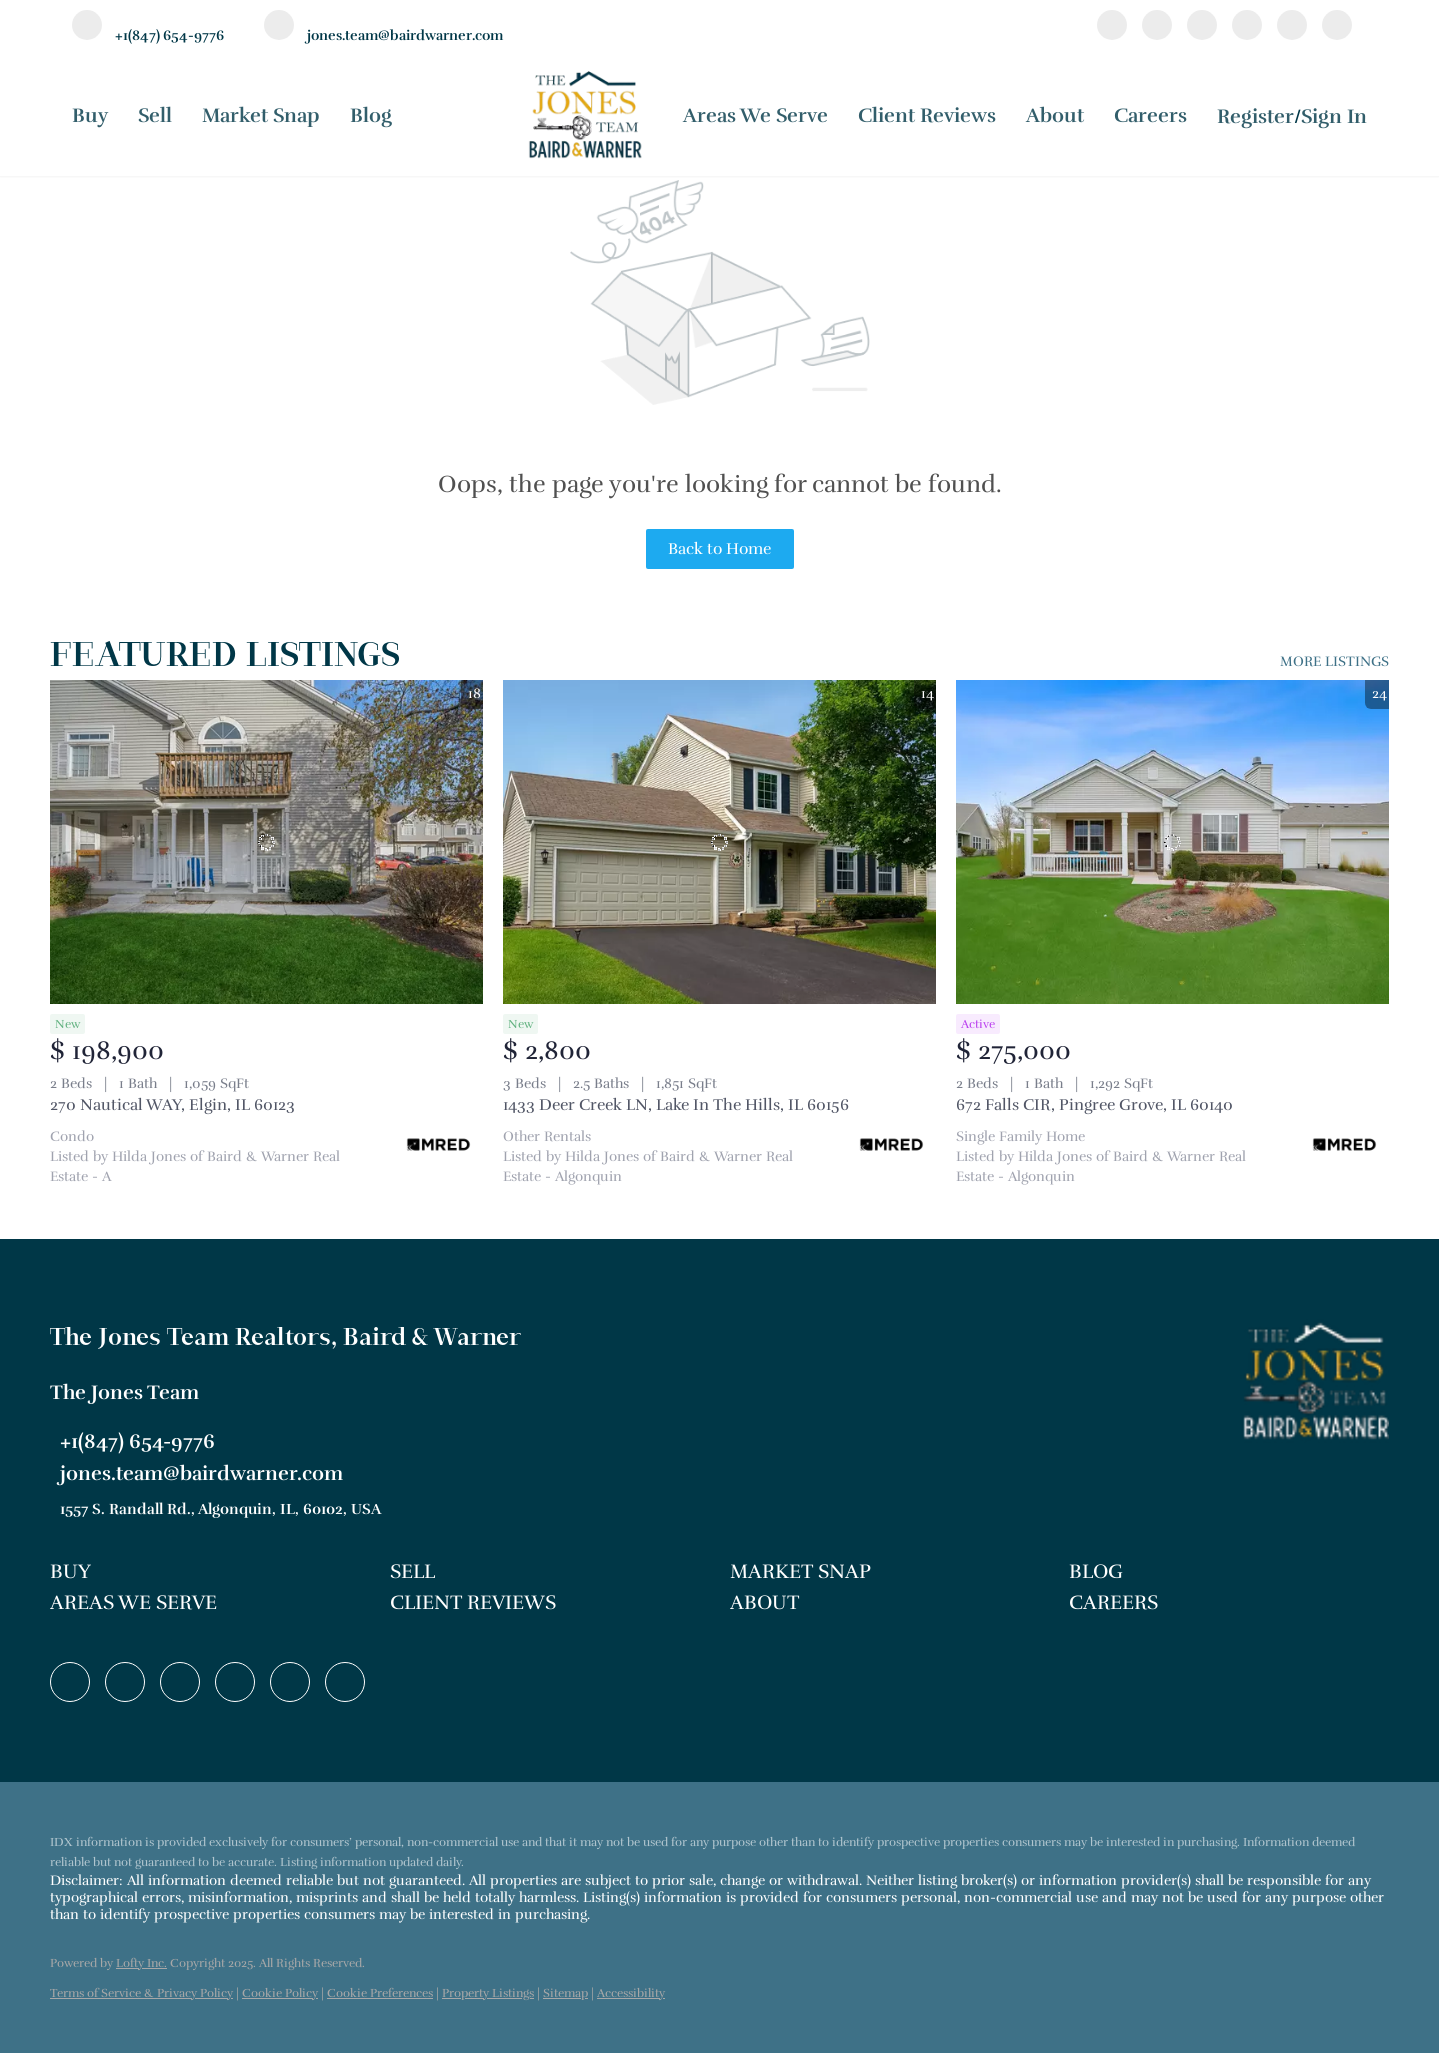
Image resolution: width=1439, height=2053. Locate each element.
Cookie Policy (280, 1993)
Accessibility (631, 1993)
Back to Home (719, 549)
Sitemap (565, 1993)
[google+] (1337, 28)
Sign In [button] (1334, 116)
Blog (371, 115)
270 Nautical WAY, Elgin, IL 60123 (172, 1105)
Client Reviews (927, 115)
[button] (210, 1572)
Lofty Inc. (141, 1963)
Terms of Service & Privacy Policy (141, 1993)
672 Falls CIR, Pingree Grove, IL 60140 (1094, 1105)
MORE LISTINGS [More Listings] (1334, 661)
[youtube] (1292, 28)
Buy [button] (90, 115)
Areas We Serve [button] (755, 115)
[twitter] (1202, 28)
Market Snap (261, 115)
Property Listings (488, 1993)
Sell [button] (155, 115)
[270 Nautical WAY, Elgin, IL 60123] (266, 842)
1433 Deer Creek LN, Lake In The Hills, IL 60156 (676, 1105)
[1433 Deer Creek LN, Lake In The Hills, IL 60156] (719, 842)
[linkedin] (1157, 28)
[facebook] (1112, 28)
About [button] (1055, 115)
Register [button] (1255, 116)
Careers (1150, 115)
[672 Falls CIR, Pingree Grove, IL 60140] (1172, 842)
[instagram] (1247, 28)
